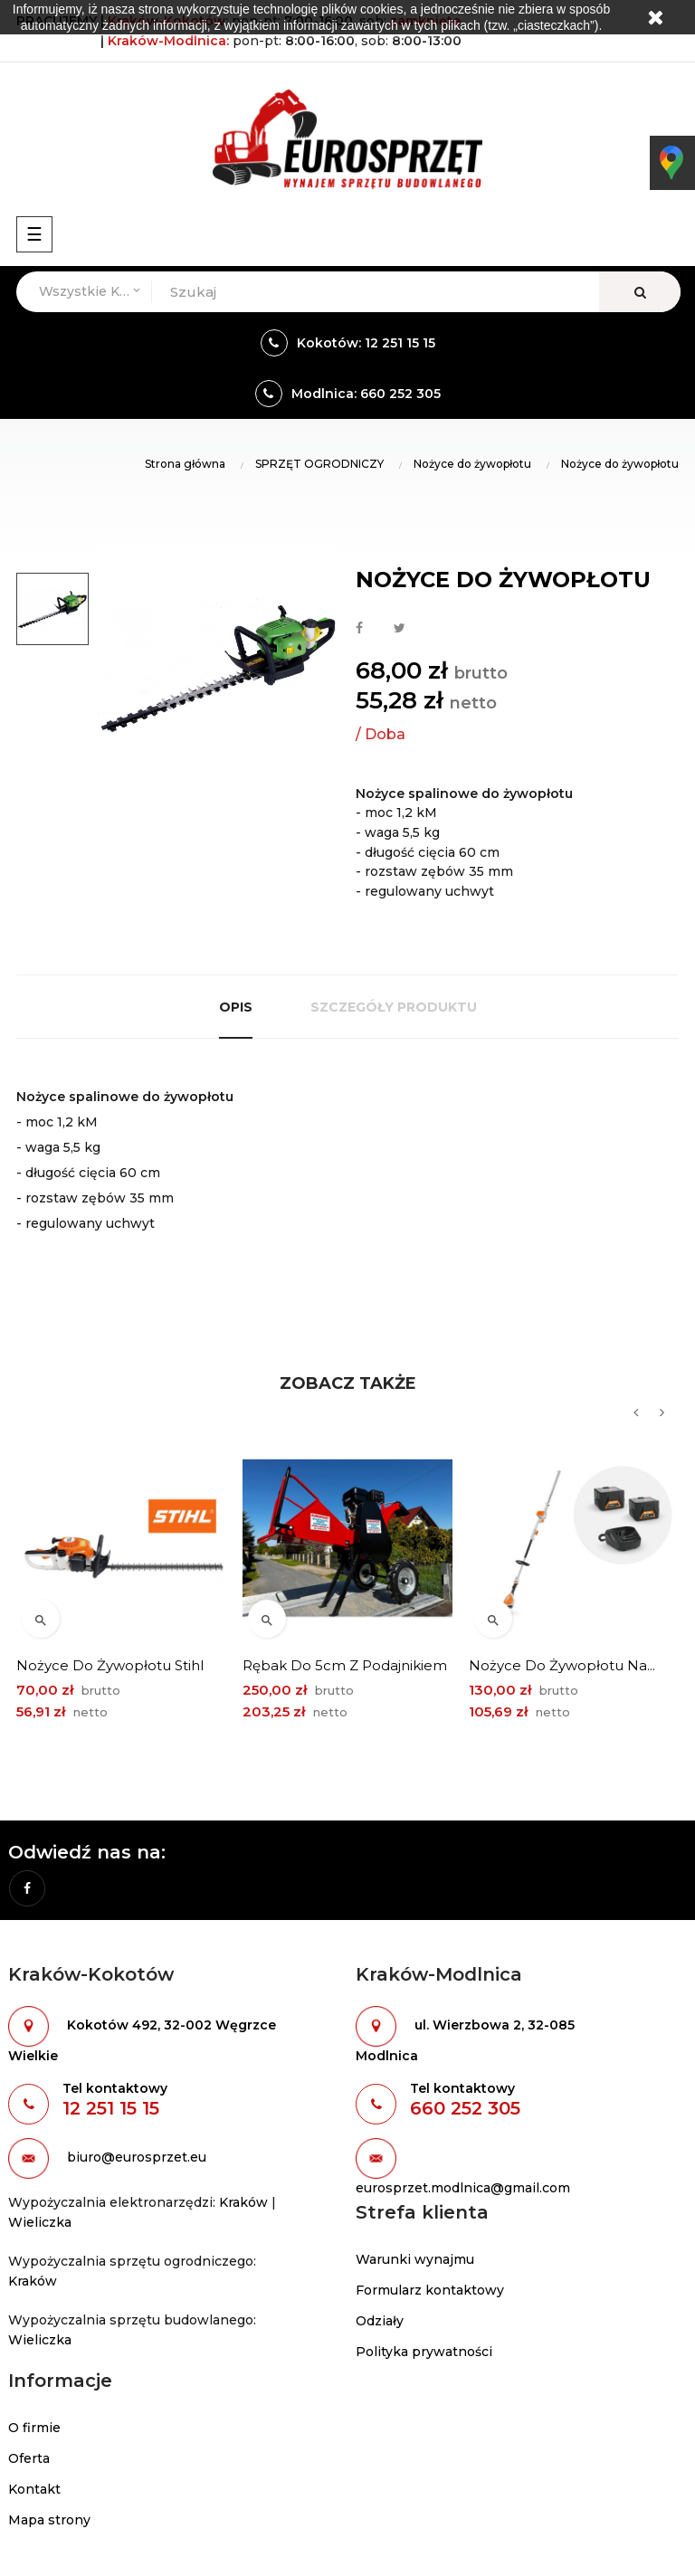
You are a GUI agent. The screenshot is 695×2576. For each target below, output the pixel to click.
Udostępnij (359, 629)
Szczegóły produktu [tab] (393, 1007)
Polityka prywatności (424, 2351)
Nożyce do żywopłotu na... (562, 1665)
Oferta (29, 2458)
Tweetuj (399, 629)
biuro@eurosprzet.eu (136, 2158)
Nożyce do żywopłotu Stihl (110, 1665)
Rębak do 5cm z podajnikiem (345, 1665)
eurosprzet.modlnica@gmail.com (463, 2188)
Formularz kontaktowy (430, 2290)
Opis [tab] (235, 1007)
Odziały (380, 2321)
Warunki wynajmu (415, 2259)
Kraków (243, 2202)
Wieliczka (39, 2222)
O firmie (34, 2427)
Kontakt (34, 2489)
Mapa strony (49, 2520)
